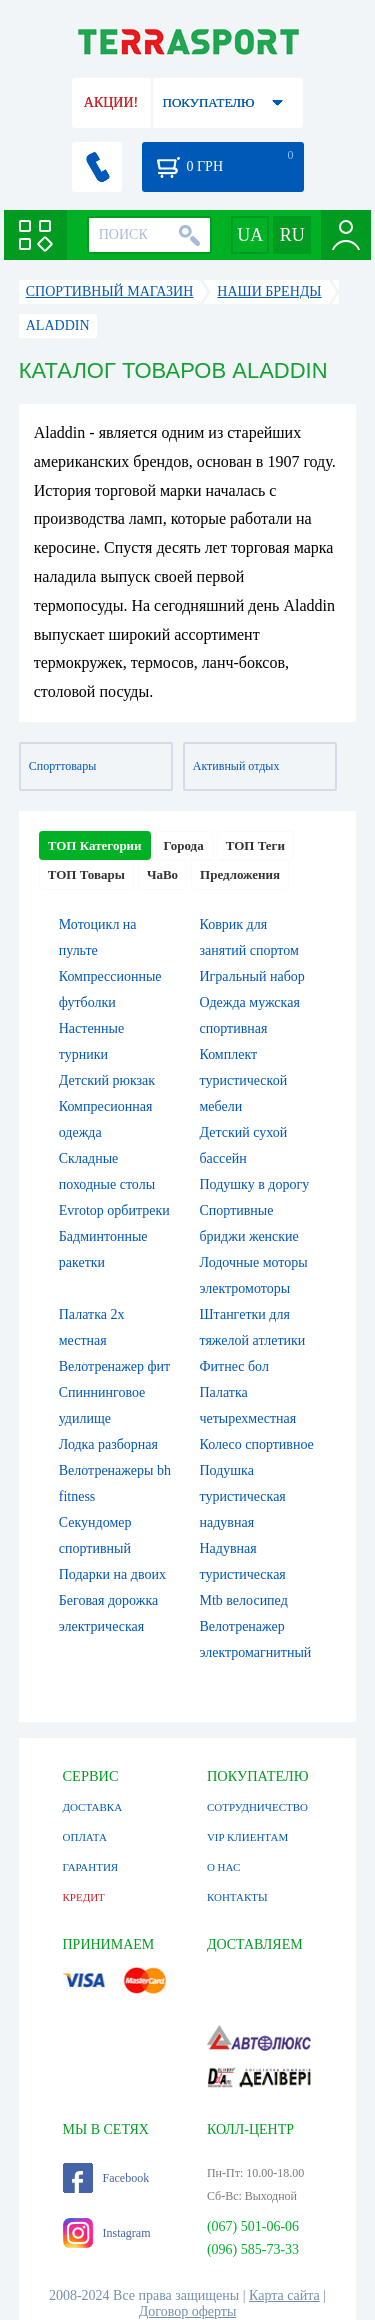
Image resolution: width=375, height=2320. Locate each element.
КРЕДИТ (84, 1897)
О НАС (223, 1867)
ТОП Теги (255, 845)
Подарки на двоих (112, 1574)
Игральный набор (252, 976)
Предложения (240, 874)
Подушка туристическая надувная (243, 1496)
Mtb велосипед (244, 1600)
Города (184, 845)
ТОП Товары (86, 874)
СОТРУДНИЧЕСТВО (257, 1807)
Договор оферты (188, 2311)
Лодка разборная (108, 1444)
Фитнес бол (234, 1366)
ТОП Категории (95, 845)
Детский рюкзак (107, 1080)
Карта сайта (284, 2295)
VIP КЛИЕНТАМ (247, 1837)
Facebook (106, 2178)
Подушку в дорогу (255, 1184)
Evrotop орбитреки (114, 1210)
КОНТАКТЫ (237, 1897)
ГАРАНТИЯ (91, 1867)
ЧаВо (162, 874)
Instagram (107, 2233)
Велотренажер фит (114, 1366)
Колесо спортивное (257, 1444)
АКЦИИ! (111, 102)
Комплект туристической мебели (244, 1080)
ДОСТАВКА (93, 1807)
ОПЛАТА (85, 1837)
